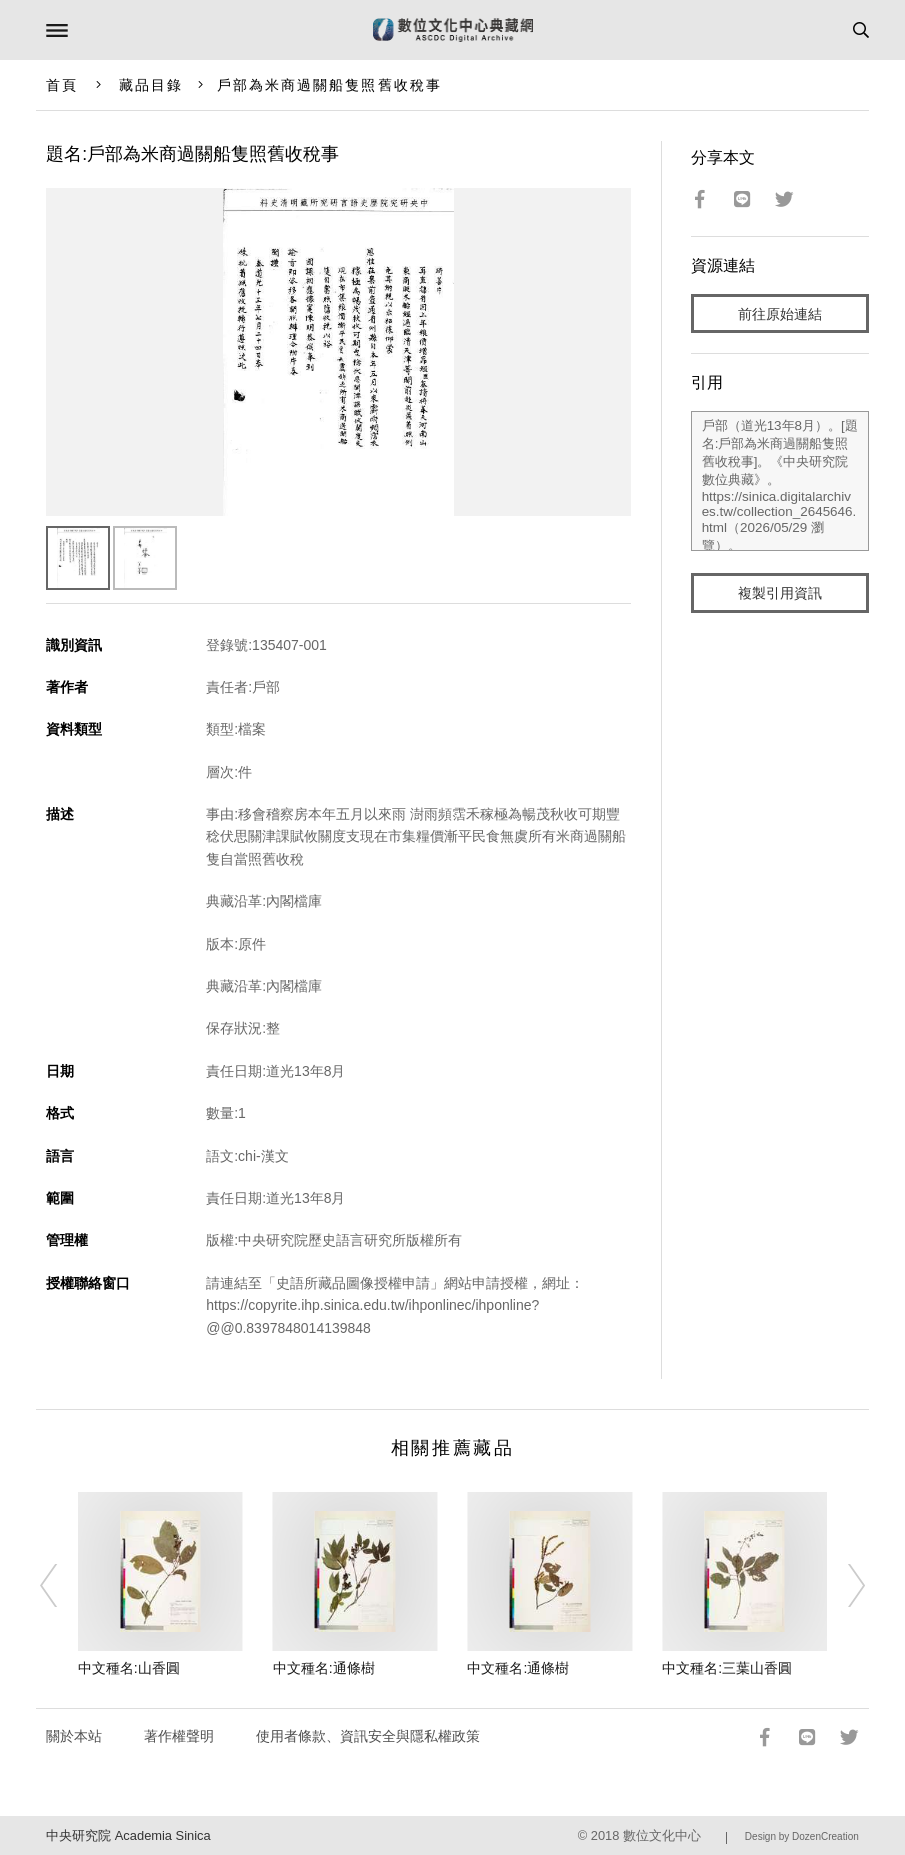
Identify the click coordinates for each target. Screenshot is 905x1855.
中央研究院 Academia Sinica (128, 1835)
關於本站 (74, 1736)
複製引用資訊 (780, 593)
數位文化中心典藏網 (453, 30)
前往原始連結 (780, 314)
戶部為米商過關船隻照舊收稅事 (329, 85)
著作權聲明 (179, 1736)
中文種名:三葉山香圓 (727, 1668)
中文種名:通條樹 (324, 1668)
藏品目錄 (151, 85)
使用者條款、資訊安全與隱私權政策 (368, 1736)
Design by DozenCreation (802, 1836)
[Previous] (61, 1585)
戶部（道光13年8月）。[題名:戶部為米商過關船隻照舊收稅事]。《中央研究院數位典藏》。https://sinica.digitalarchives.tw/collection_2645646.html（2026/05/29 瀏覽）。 (780, 481)
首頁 (62, 85)
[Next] (844, 1585)
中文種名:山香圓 (129, 1668)
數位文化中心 (662, 1835)
